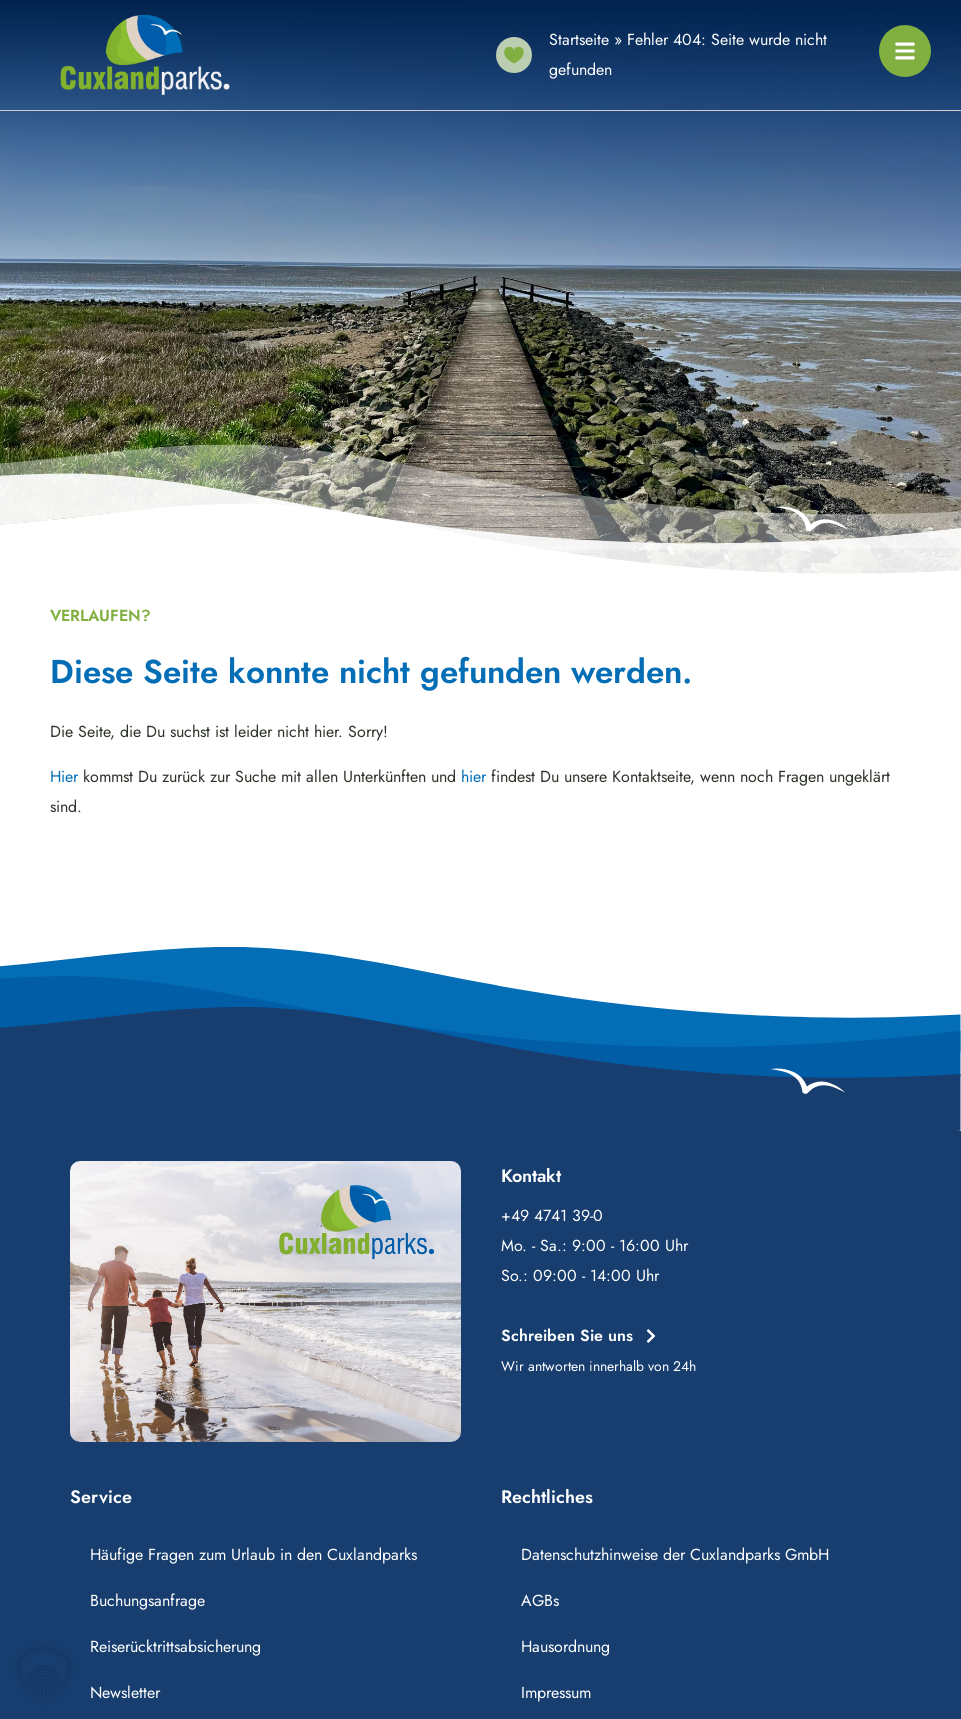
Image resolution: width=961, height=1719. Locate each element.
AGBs (540, 1600)
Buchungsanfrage (147, 1600)
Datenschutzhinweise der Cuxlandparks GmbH (675, 1554)
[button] (44, 1675)
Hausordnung (565, 1646)
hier (473, 776)
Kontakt (531, 1176)
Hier (64, 776)
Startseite (579, 39)
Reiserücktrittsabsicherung (175, 1646)
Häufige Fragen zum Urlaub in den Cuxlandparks (253, 1554)
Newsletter (125, 1692)
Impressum (556, 1692)
